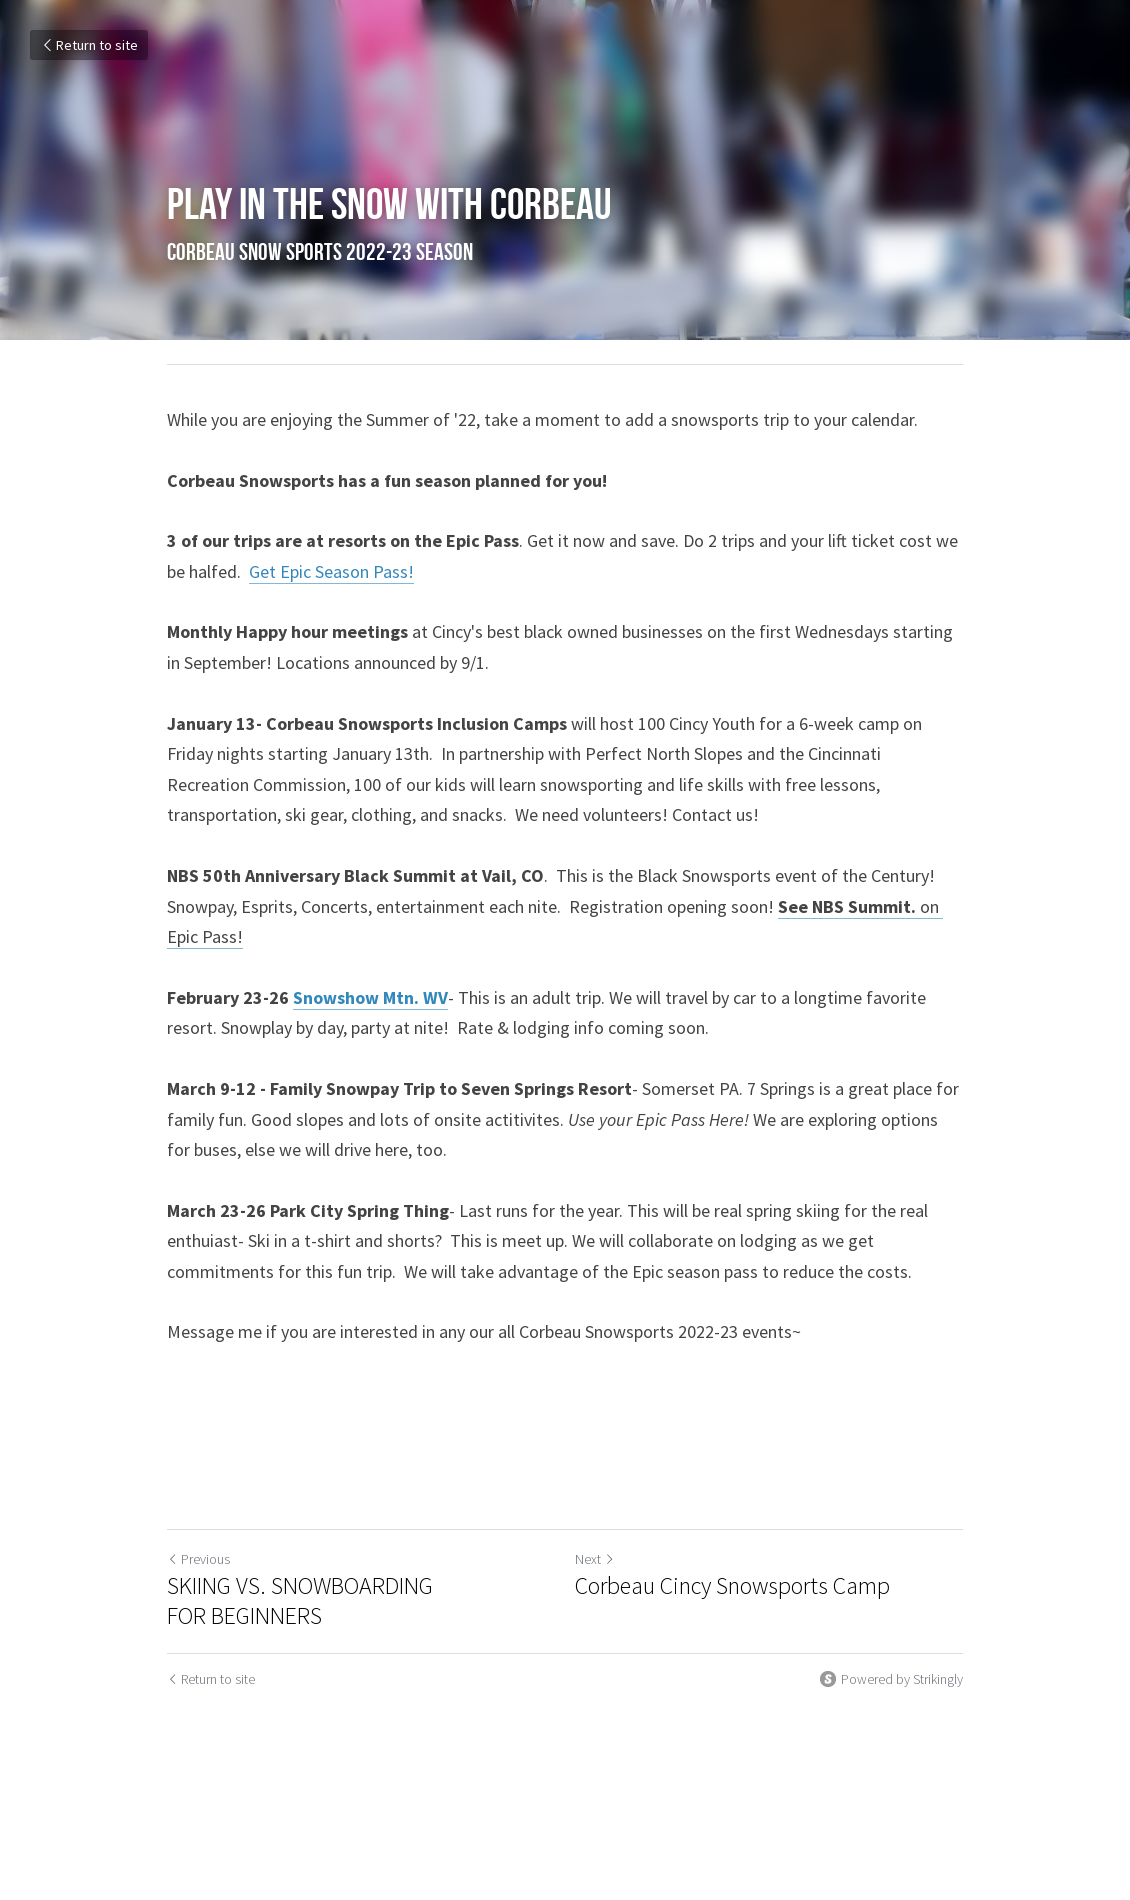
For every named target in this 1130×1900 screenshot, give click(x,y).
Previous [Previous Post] (198, 1559)
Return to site (89, 45)
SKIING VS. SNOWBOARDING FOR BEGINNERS (300, 1601)
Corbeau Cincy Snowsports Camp (732, 1586)
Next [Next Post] (595, 1559)
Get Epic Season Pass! (331, 571)
